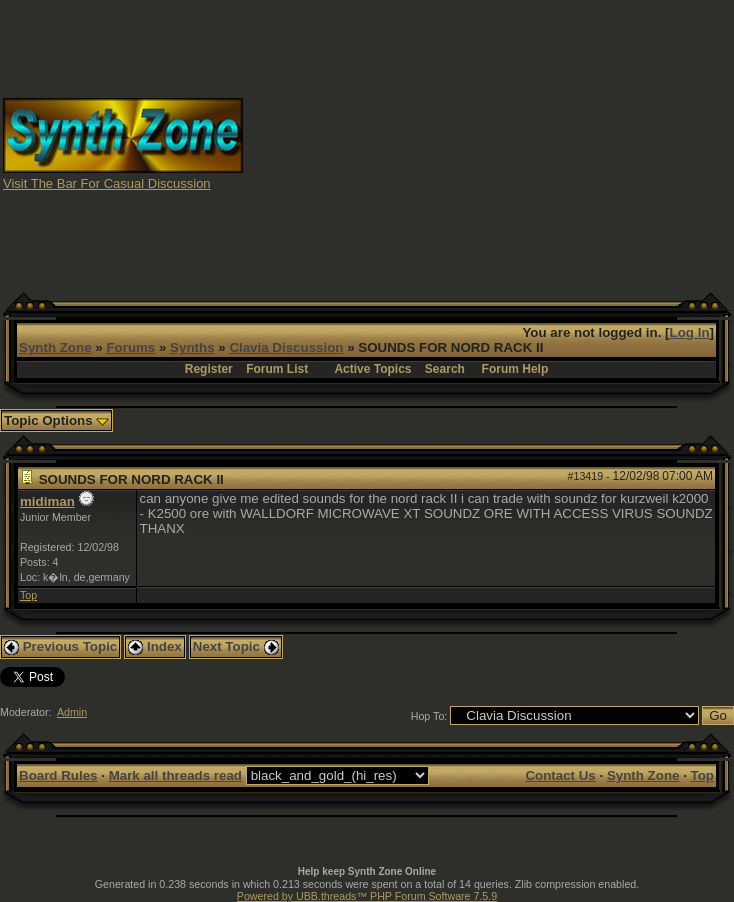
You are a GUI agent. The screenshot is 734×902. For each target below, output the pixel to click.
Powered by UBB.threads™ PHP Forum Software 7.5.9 (367, 896)
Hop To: (429, 716)
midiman (47, 501)
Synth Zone (55, 347)
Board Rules (58, 775)
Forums (130, 347)
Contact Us (560, 775)
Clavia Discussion (286, 347)
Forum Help (515, 369)
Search (445, 369)
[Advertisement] (489, 143)
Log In (690, 332)
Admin (72, 712)
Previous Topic (60, 646)
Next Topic (236, 646)
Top (28, 595)
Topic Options (56, 420)
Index (155, 646)
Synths (192, 347)
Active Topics (372, 369)
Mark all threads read (175, 775)
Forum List (277, 369)
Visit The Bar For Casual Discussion (107, 183)
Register (209, 369)
